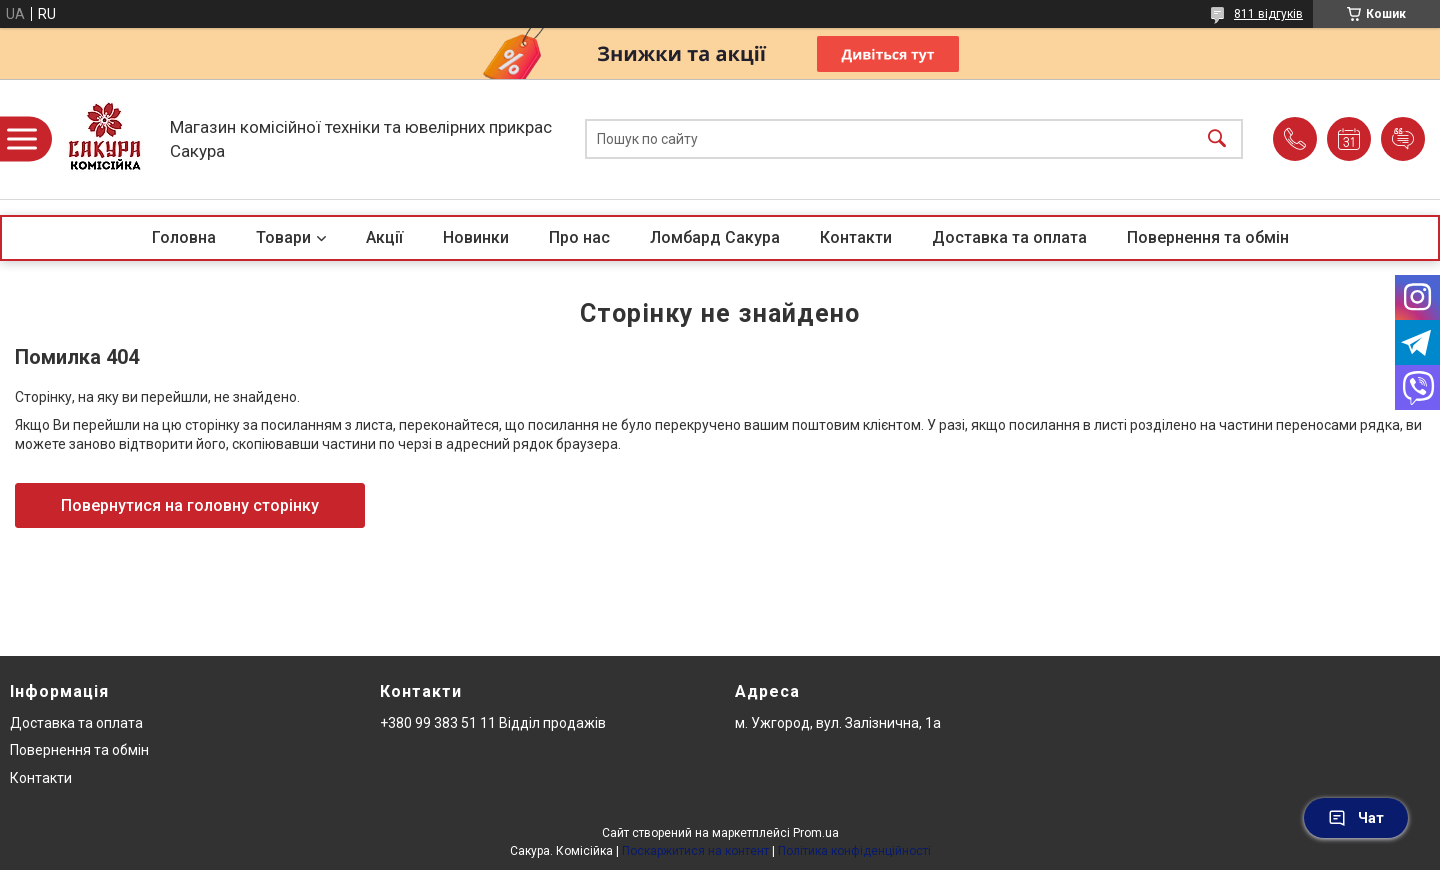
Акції (384, 237)
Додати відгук (1403, 139)
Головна (184, 237)
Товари (283, 237)
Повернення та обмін (1208, 237)
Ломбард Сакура (715, 237)
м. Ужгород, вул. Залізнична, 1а (838, 723)
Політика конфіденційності (854, 851)
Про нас (579, 237)
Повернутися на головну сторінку (190, 505)
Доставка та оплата (1009, 237)
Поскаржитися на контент (695, 851)
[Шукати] (1217, 139)
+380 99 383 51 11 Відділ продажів (493, 723)
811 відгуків (1268, 14)
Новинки (476, 237)
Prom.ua (816, 833)
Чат (1356, 818)
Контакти (856, 237)
